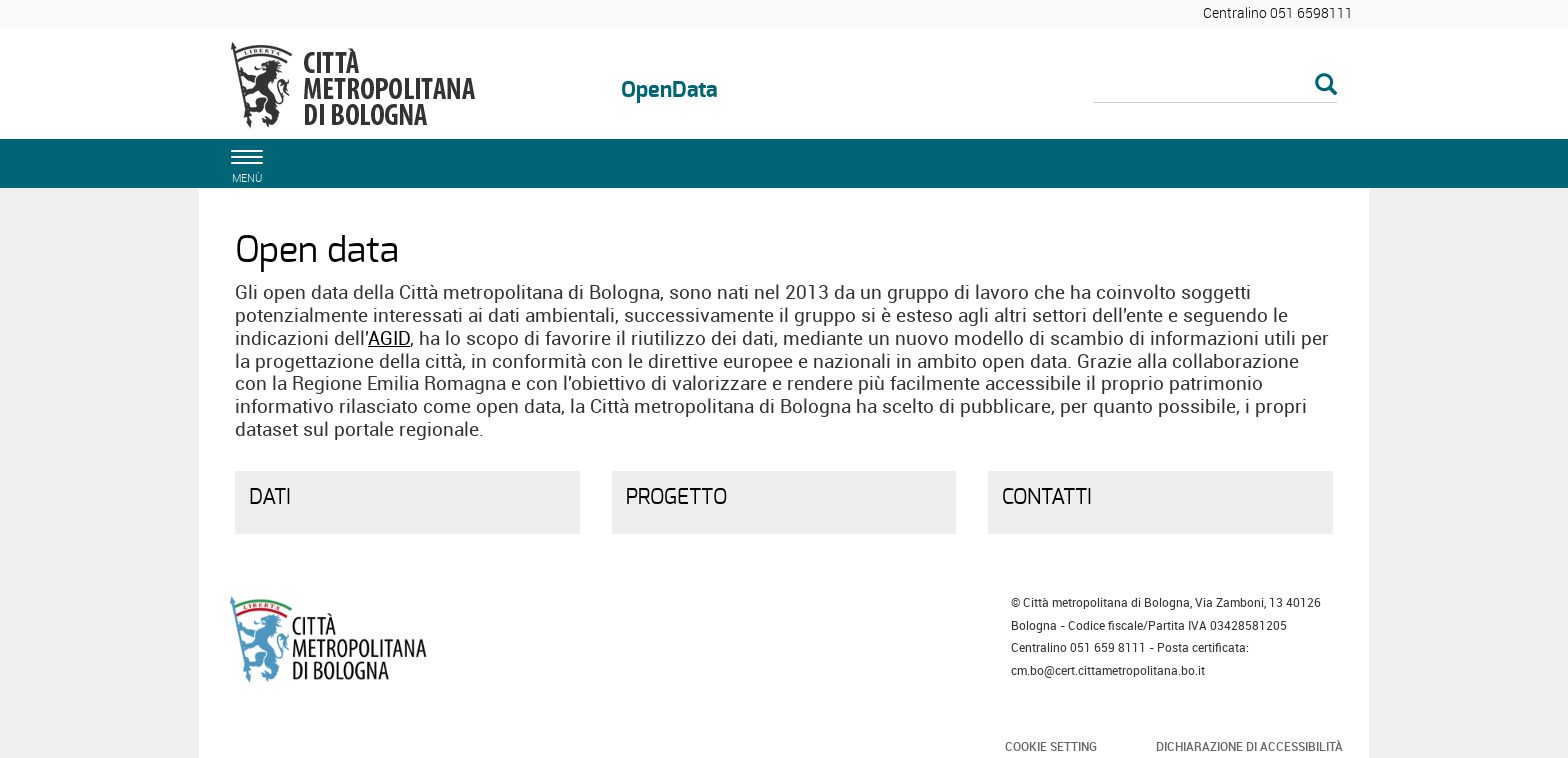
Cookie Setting (1051, 746)
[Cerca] (1215, 86)
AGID (389, 338)
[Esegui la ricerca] (1326, 85)
